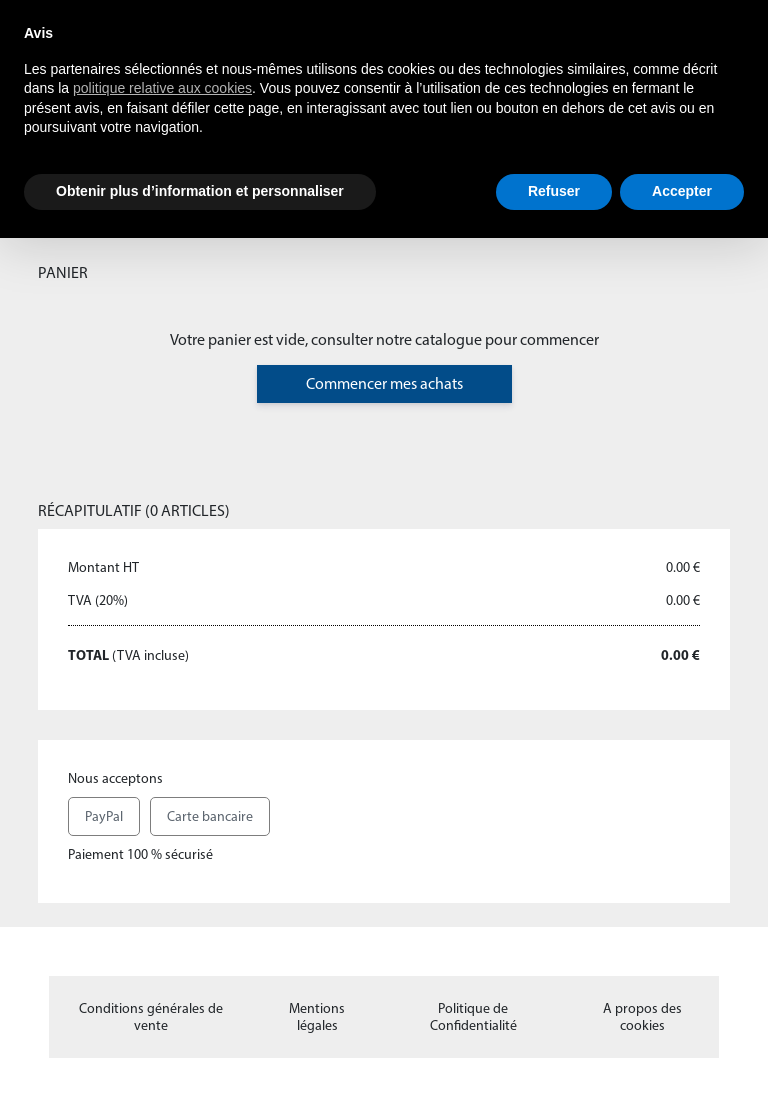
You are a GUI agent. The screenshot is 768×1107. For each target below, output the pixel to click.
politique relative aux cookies (162, 88)
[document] (384, 97)
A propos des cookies (642, 1017)
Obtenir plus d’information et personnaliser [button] (200, 191)
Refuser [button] (554, 191)
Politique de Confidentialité (473, 1017)
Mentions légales (317, 1017)
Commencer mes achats (384, 383)
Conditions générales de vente (151, 1017)
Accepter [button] (682, 191)
